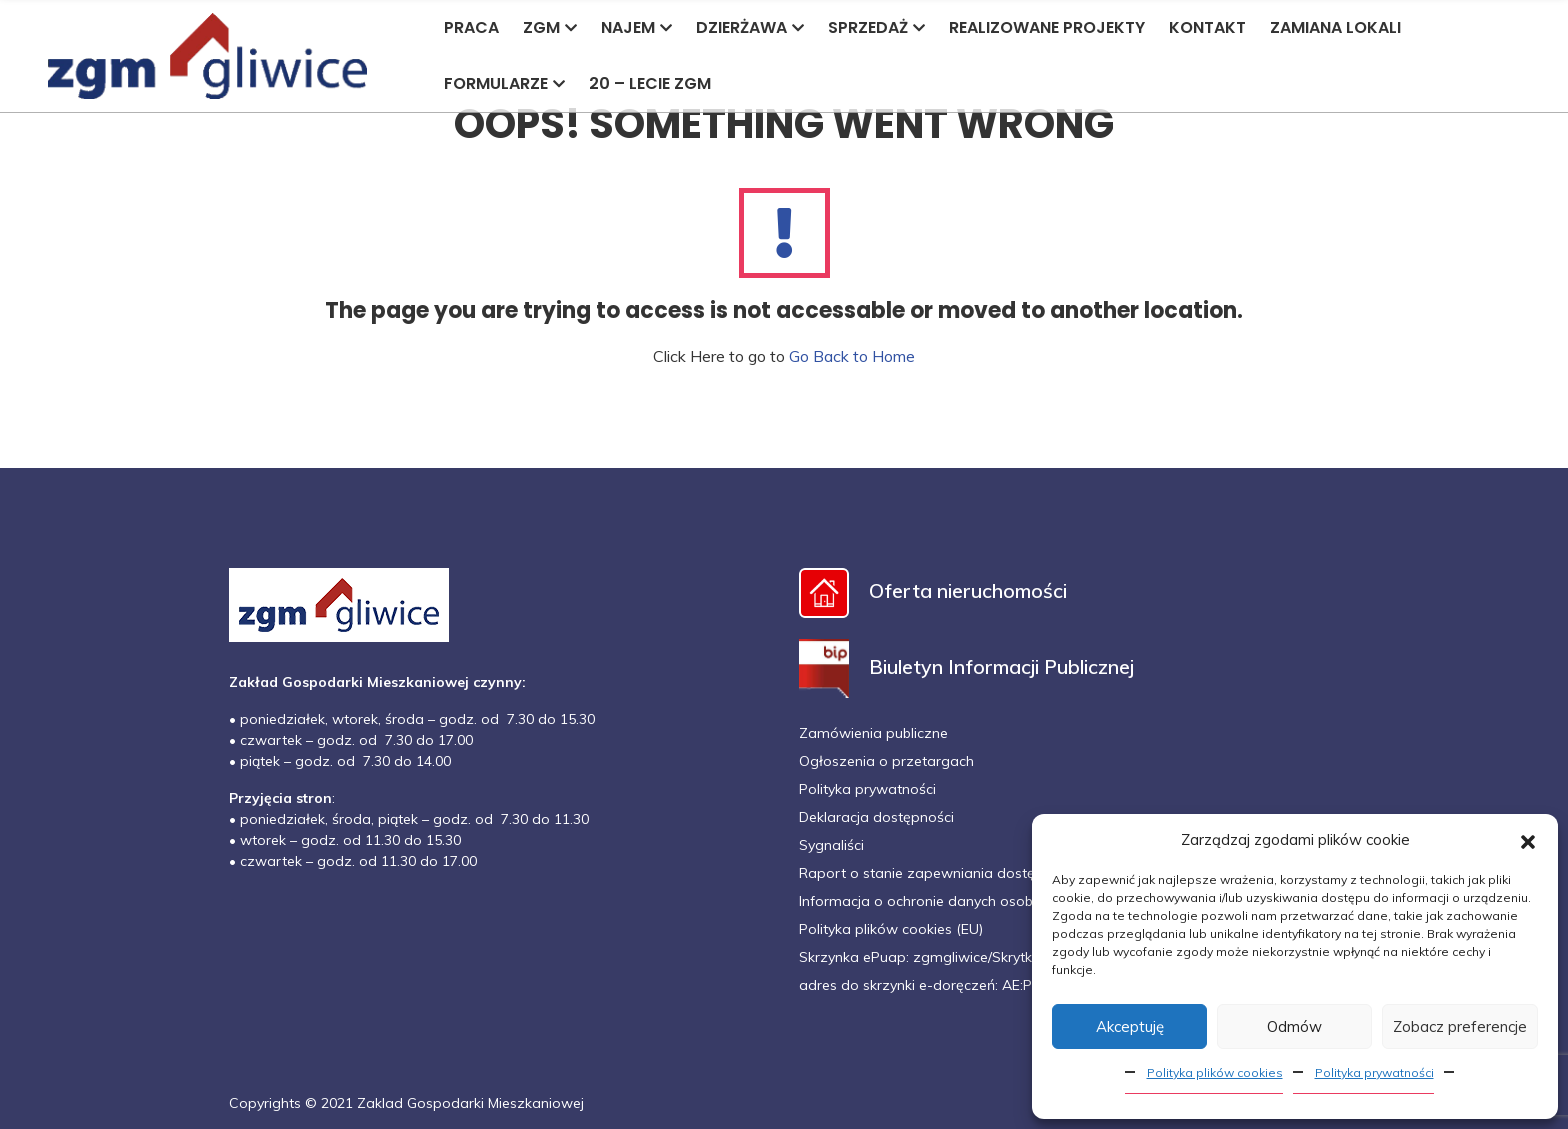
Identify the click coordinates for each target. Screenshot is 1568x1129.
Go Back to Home (852, 356)
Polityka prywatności (1374, 1072)
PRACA (471, 27)
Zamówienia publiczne (873, 733)
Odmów (1294, 1026)
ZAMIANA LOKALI (1335, 27)
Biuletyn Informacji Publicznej (966, 666)
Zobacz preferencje (1460, 1026)
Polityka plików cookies (1215, 1072)
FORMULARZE (504, 83)
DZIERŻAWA (750, 27)
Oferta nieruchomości (933, 590)
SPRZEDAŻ (876, 27)
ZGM (550, 27)
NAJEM (636, 27)
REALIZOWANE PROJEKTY (1047, 27)
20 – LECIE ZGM (650, 83)
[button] (1528, 840)
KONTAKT (1207, 27)
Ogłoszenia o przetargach (886, 761)
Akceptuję (1130, 1026)
